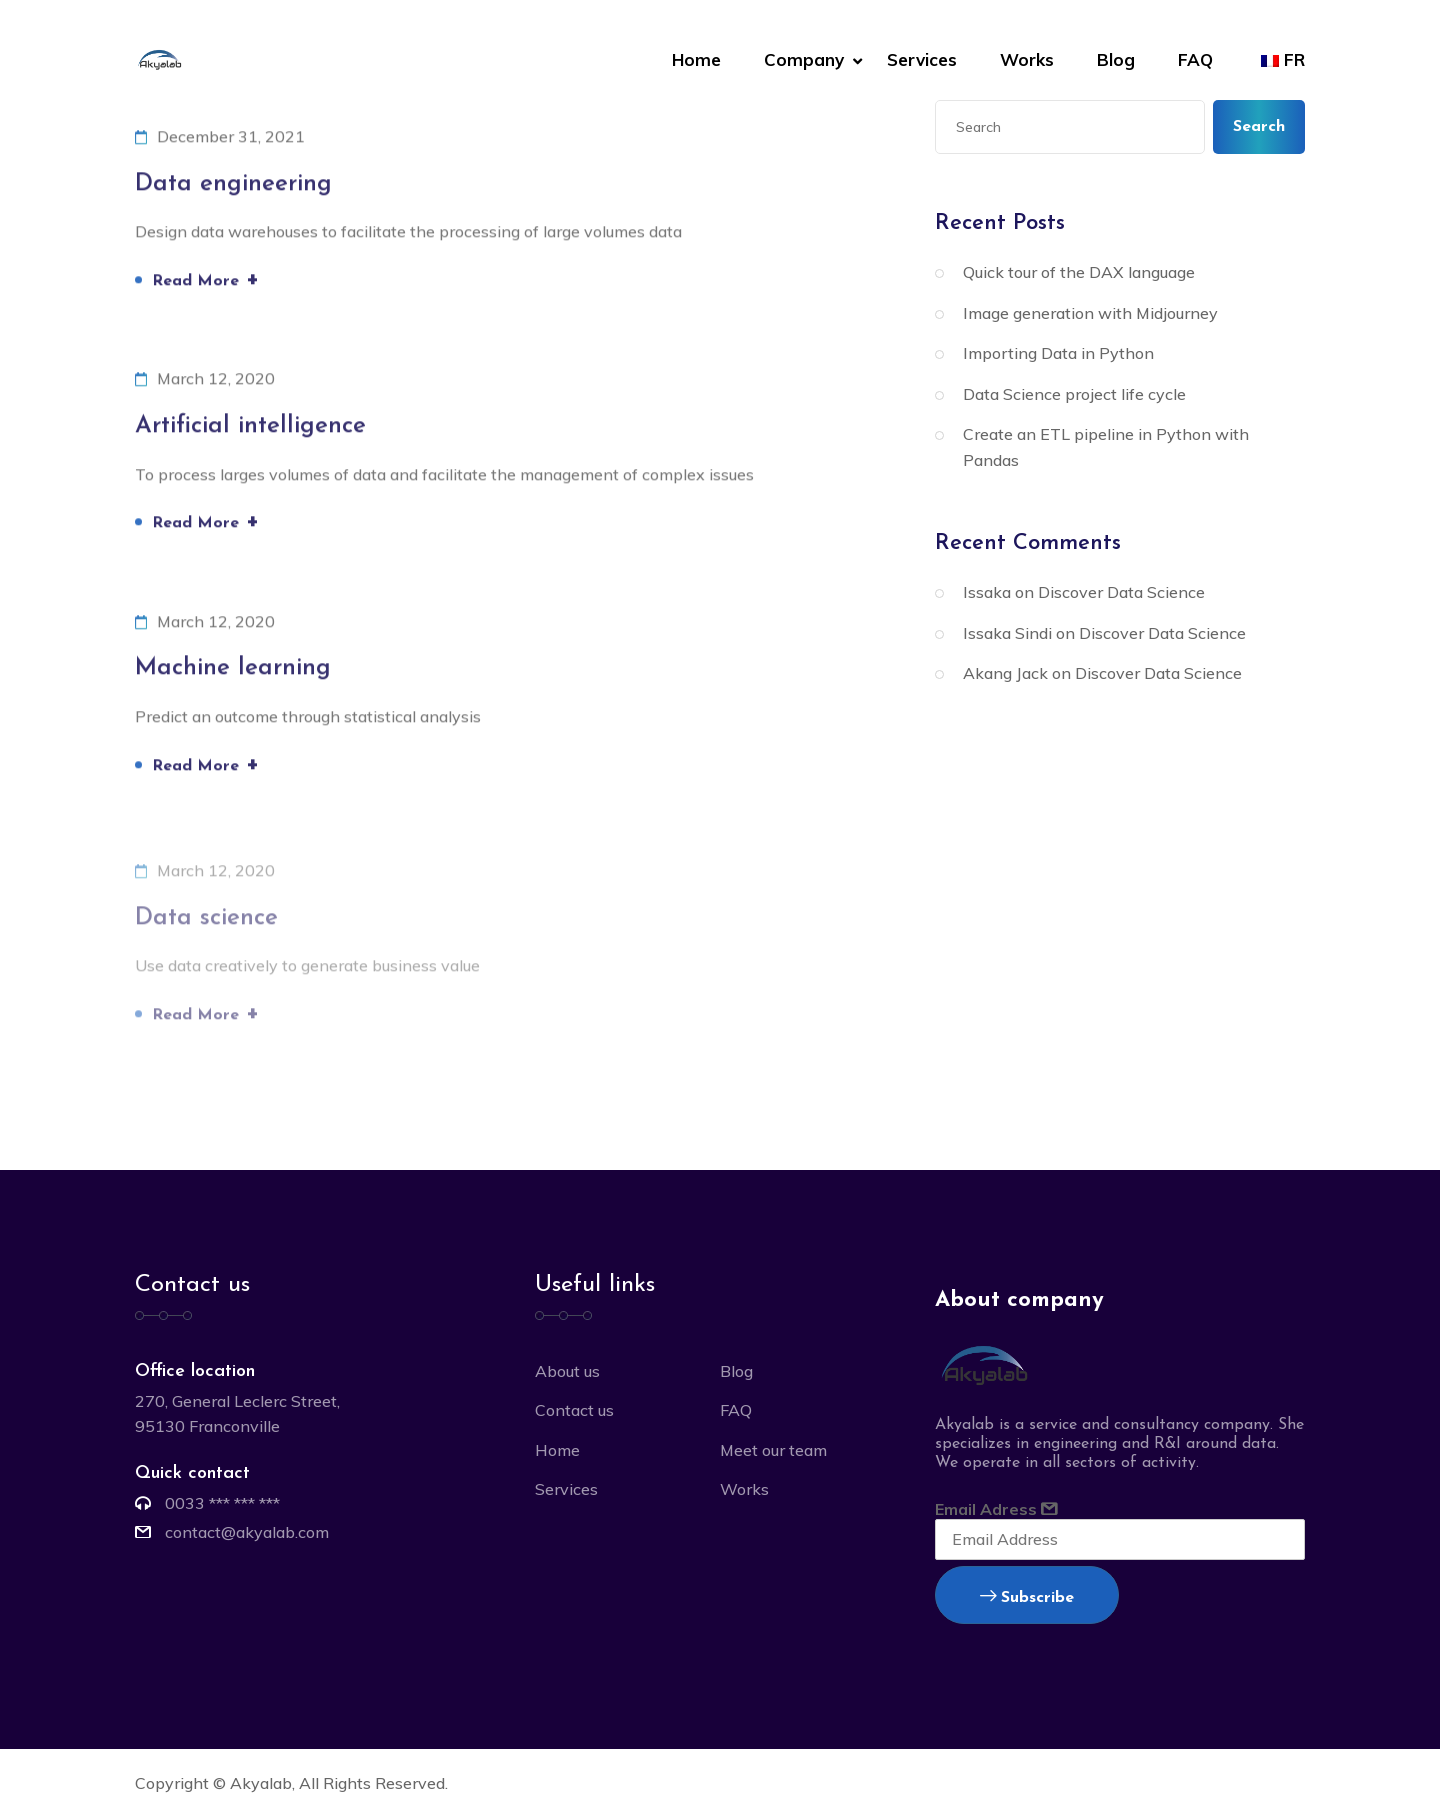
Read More (205, 280)
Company (804, 59)
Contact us (574, 1410)
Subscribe (1027, 1598)
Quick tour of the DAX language (1079, 272)
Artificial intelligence (250, 428)
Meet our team (773, 1450)
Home (696, 59)
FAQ (1195, 59)
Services (922, 59)
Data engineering (233, 186)
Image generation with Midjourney (1090, 313)
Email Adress (1120, 1529)
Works (1027, 59)
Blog (1116, 59)
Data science (206, 923)
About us (567, 1371)
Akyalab (261, 1783)
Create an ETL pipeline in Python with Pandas (1106, 447)
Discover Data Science (1121, 592)
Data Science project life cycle (1074, 394)
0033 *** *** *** (222, 1503)
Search (1259, 127)
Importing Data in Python (1058, 353)
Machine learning (233, 671)
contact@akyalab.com (247, 1532)
